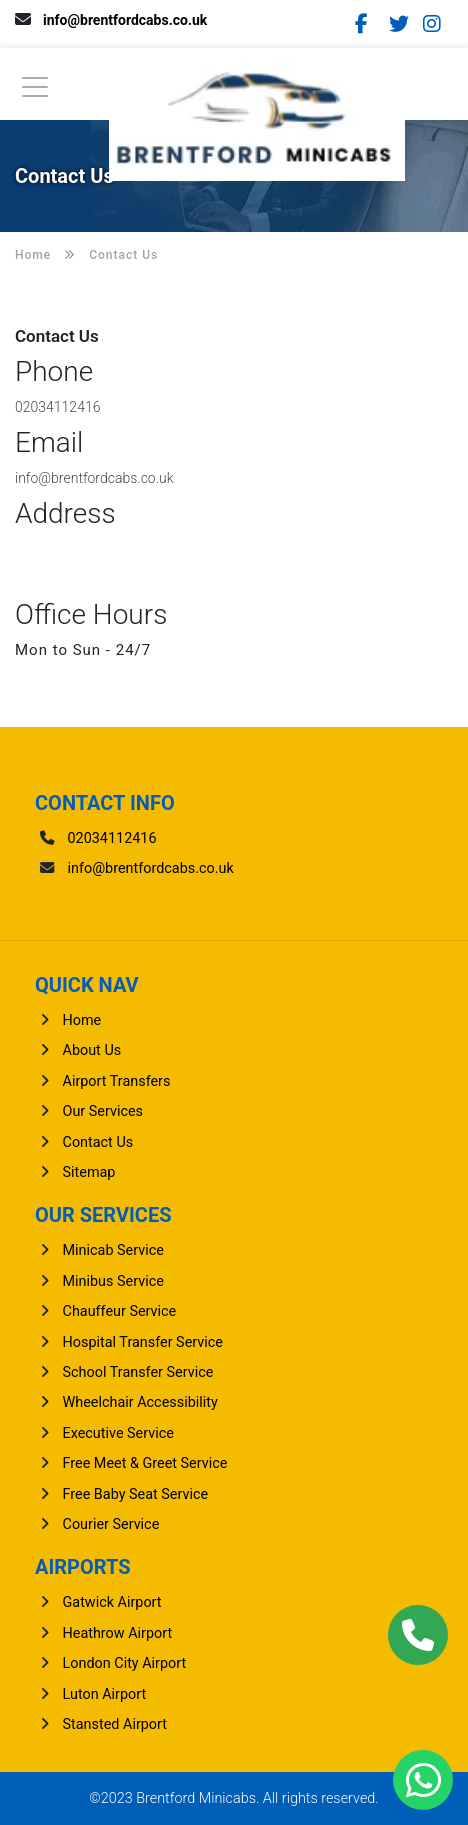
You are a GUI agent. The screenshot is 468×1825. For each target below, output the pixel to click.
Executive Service (118, 1433)
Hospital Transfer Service (143, 1342)
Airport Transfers (117, 1081)
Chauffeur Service (120, 1311)
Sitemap (89, 1172)
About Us (92, 1050)
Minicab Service (113, 1250)
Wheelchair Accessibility (140, 1402)
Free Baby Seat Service (136, 1494)
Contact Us (98, 1142)
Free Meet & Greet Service (145, 1463)
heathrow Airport (118, 1633)
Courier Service (111, 1524)
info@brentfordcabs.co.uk (125, 20)
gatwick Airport (112, 1602)
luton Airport (105, 1694)
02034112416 (57, 407)
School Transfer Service (138, 1372)
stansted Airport (115, 1724)
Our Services (103, 1111)
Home (82, 1020)
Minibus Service (113, 1281)
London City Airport (125, 1663)
